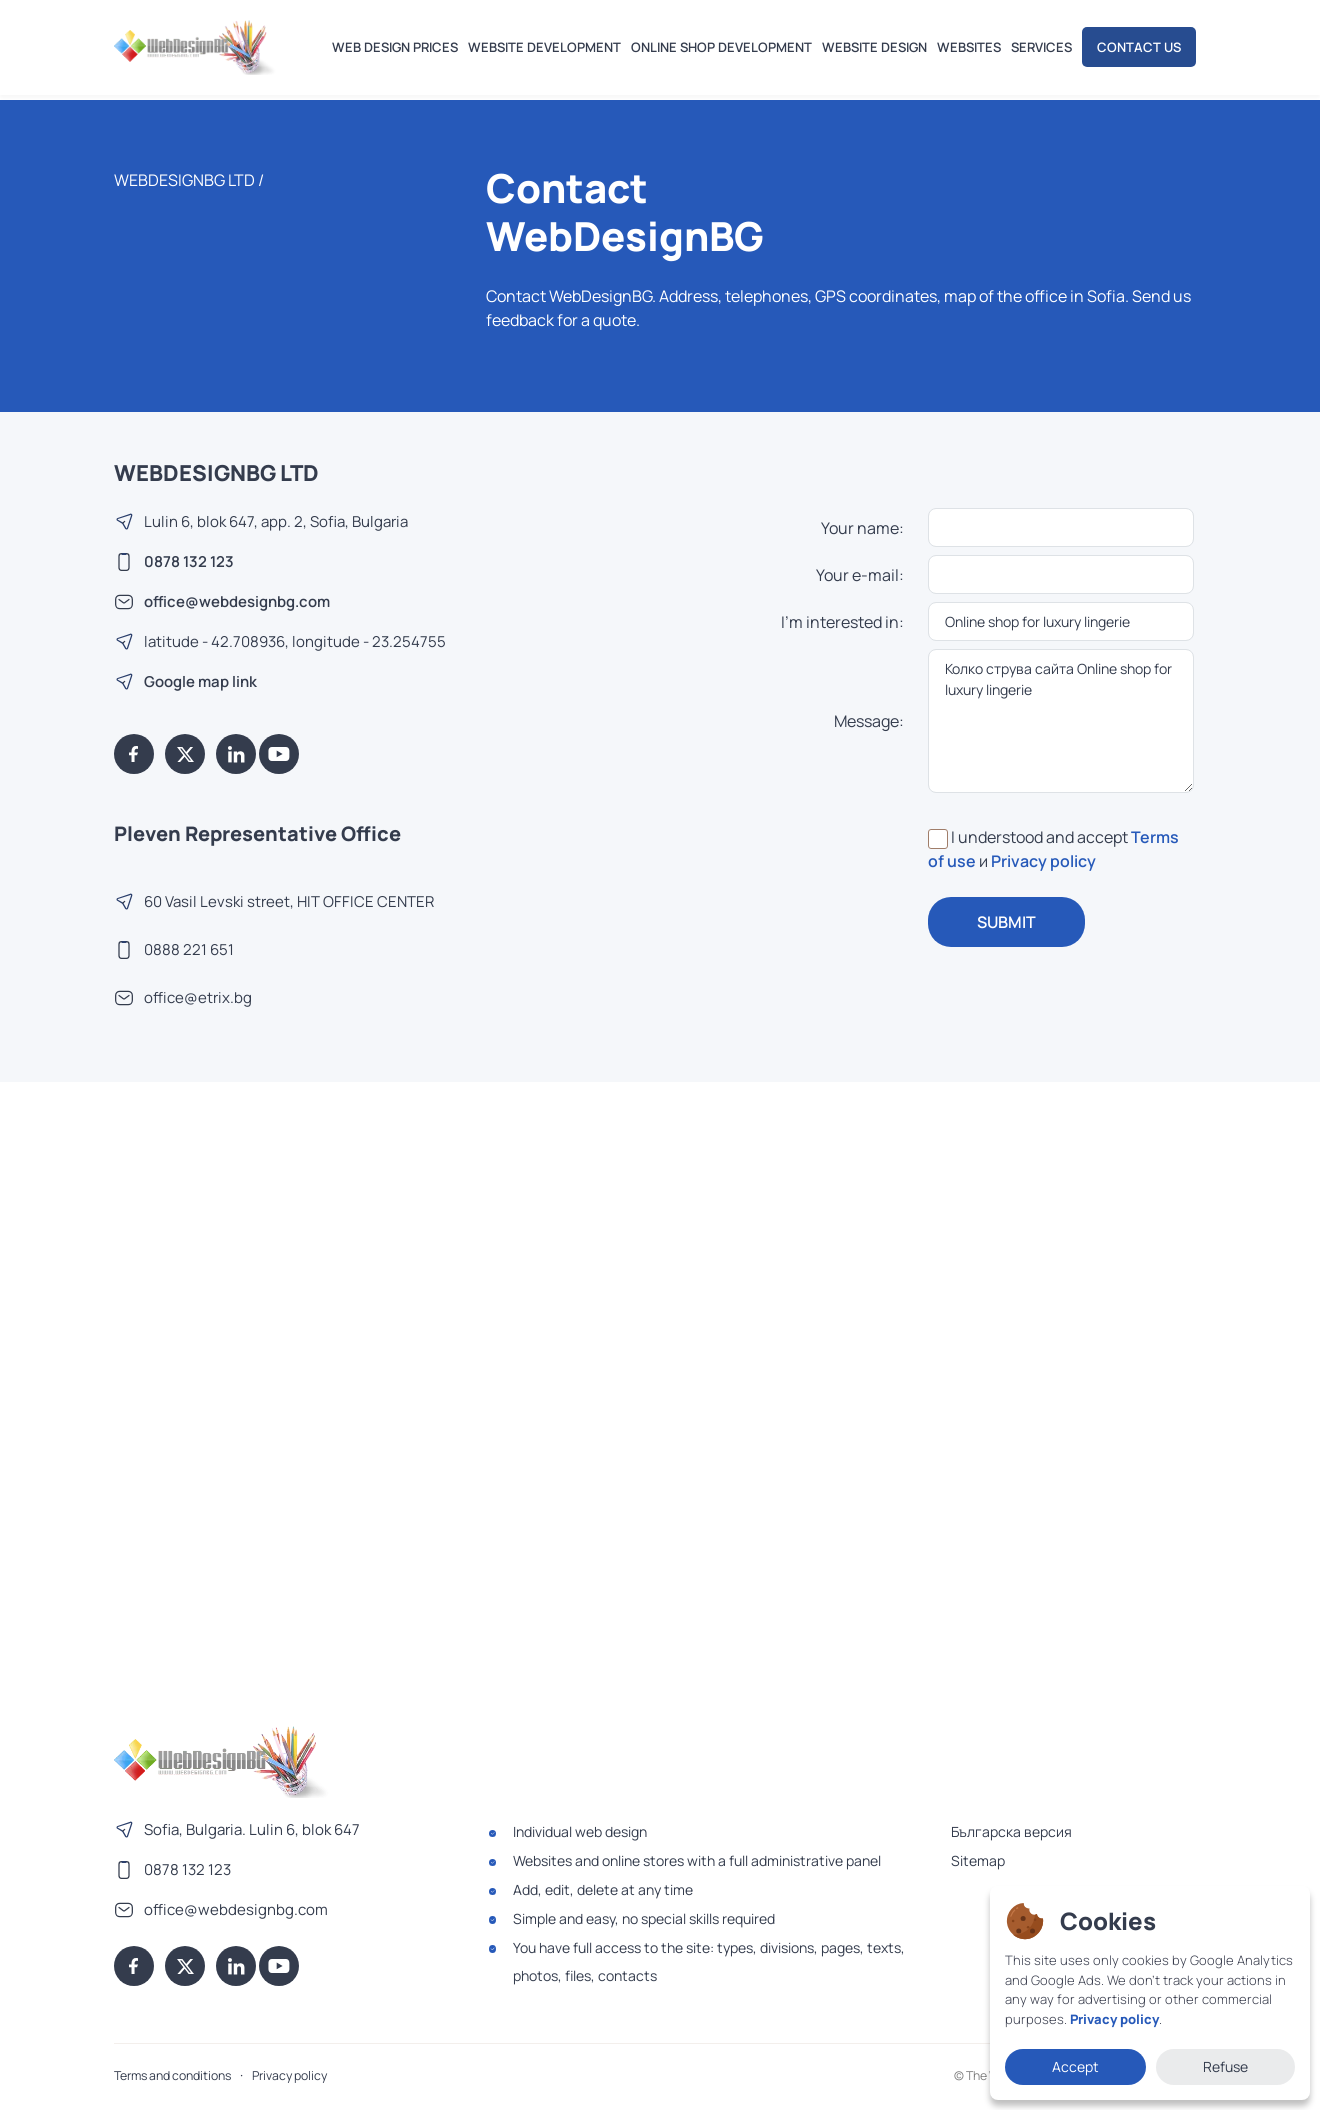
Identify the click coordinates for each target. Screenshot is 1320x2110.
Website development (544, 47)
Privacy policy (1043, 861)
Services (1041, 47)
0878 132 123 (189, 561)
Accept (1075, 2066)
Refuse (1225, 2066)
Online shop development (721, 47)
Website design (874, 47)
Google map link (200, 681)
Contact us (1139, 47)
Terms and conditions (172, 2075)
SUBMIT (1006, 922)
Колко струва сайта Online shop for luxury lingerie (1061, 721)
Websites (969, 47)
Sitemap (978, 1860)
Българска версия (1011, 1831)
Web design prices (395, 47)
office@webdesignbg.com (237, 601)
